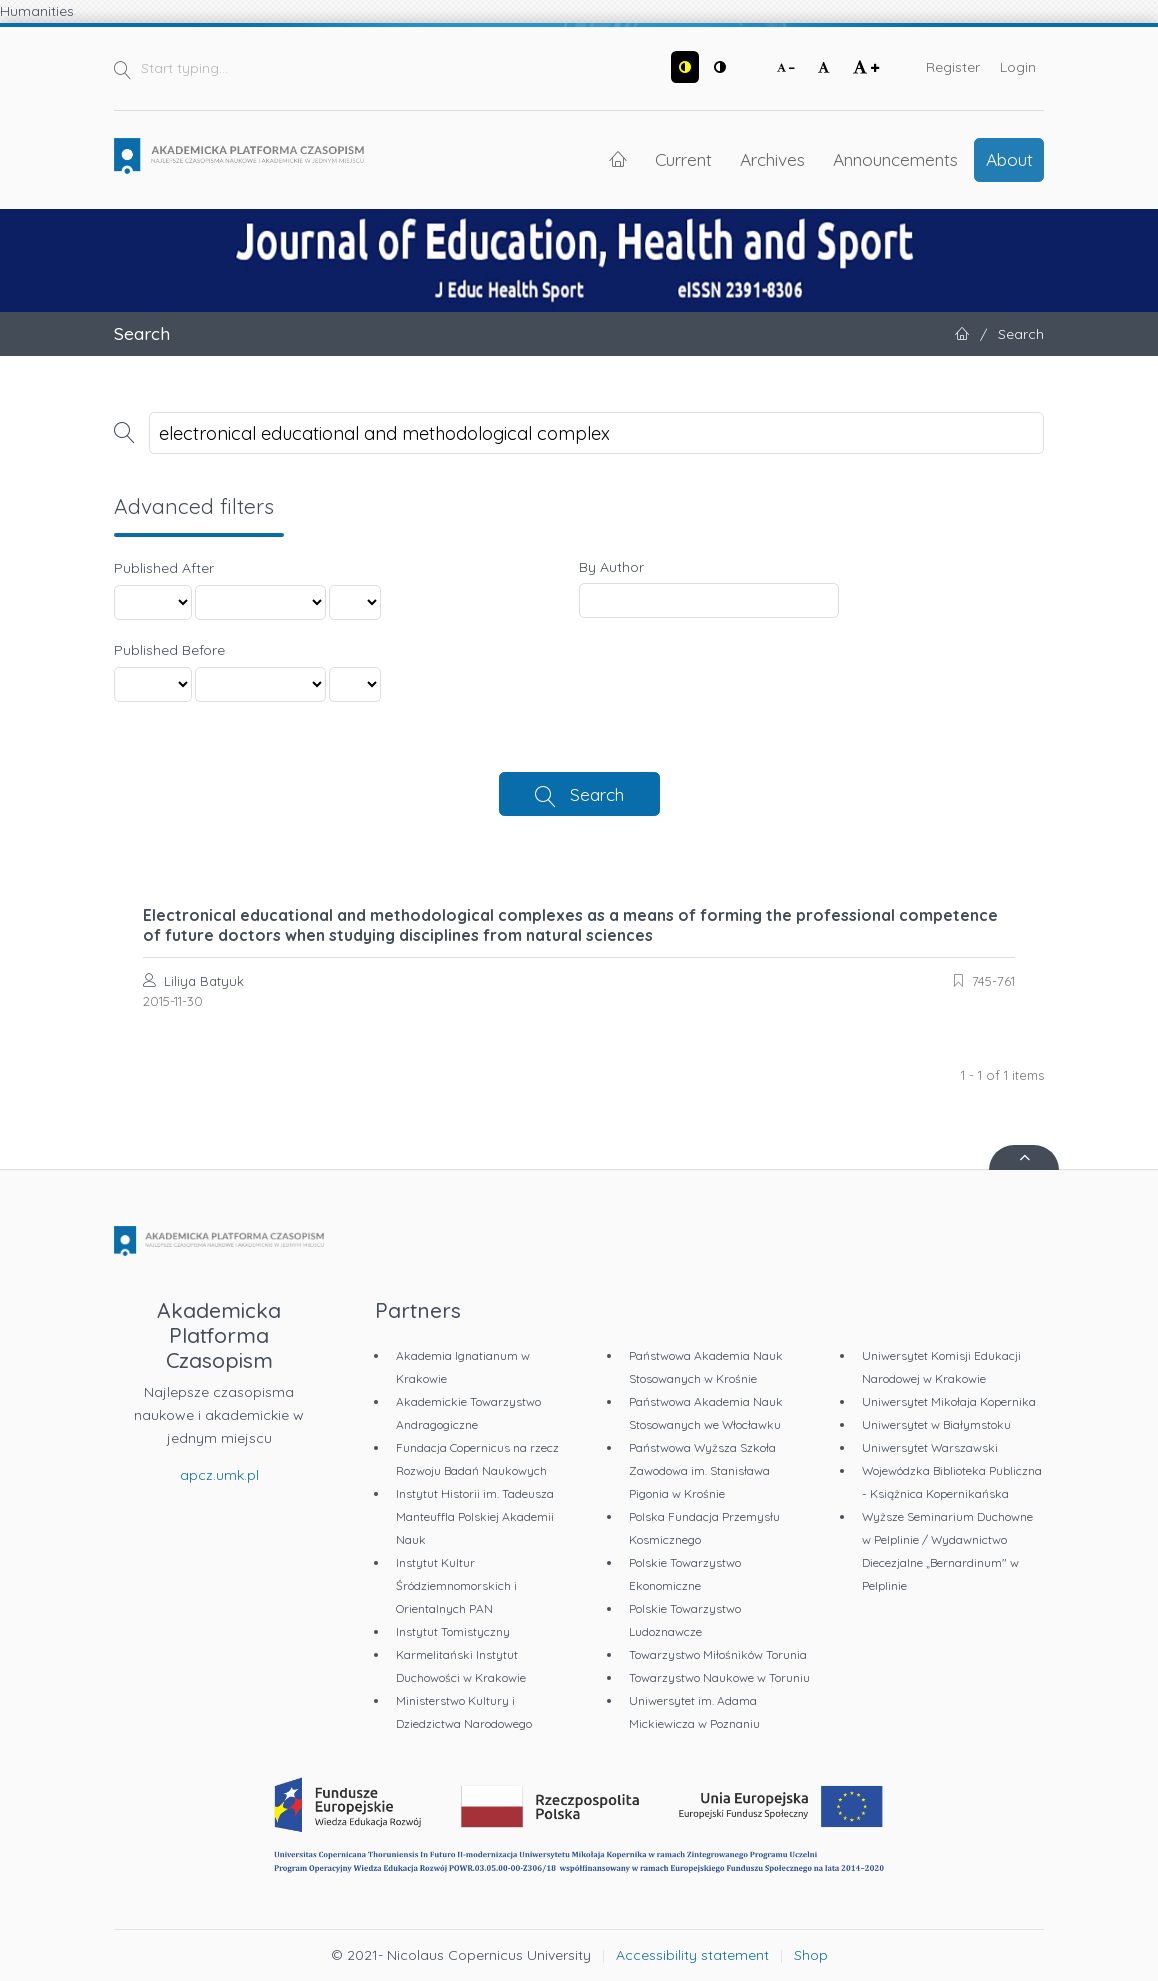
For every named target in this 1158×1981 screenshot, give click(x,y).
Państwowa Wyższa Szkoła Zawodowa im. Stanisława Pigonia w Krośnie (702, 1470)
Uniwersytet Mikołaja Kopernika (949, 1401)
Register (953, 67)
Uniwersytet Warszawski (930, 1447)
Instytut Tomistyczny (453, 1631)
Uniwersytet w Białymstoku (936, 1424)
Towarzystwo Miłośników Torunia (718, 1654)
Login (1018, 67)
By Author (611, 567)
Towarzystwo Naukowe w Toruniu (719, 1677)
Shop (811, 1955)
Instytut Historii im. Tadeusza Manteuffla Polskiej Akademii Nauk (475, 1516)
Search (597, 794)
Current (683, 159)
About (1009, 159)
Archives (772, 159)
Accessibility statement (692, 1955)
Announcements (895, 159)
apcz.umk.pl (219, 1475)
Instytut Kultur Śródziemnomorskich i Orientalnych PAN (456, 1585)
